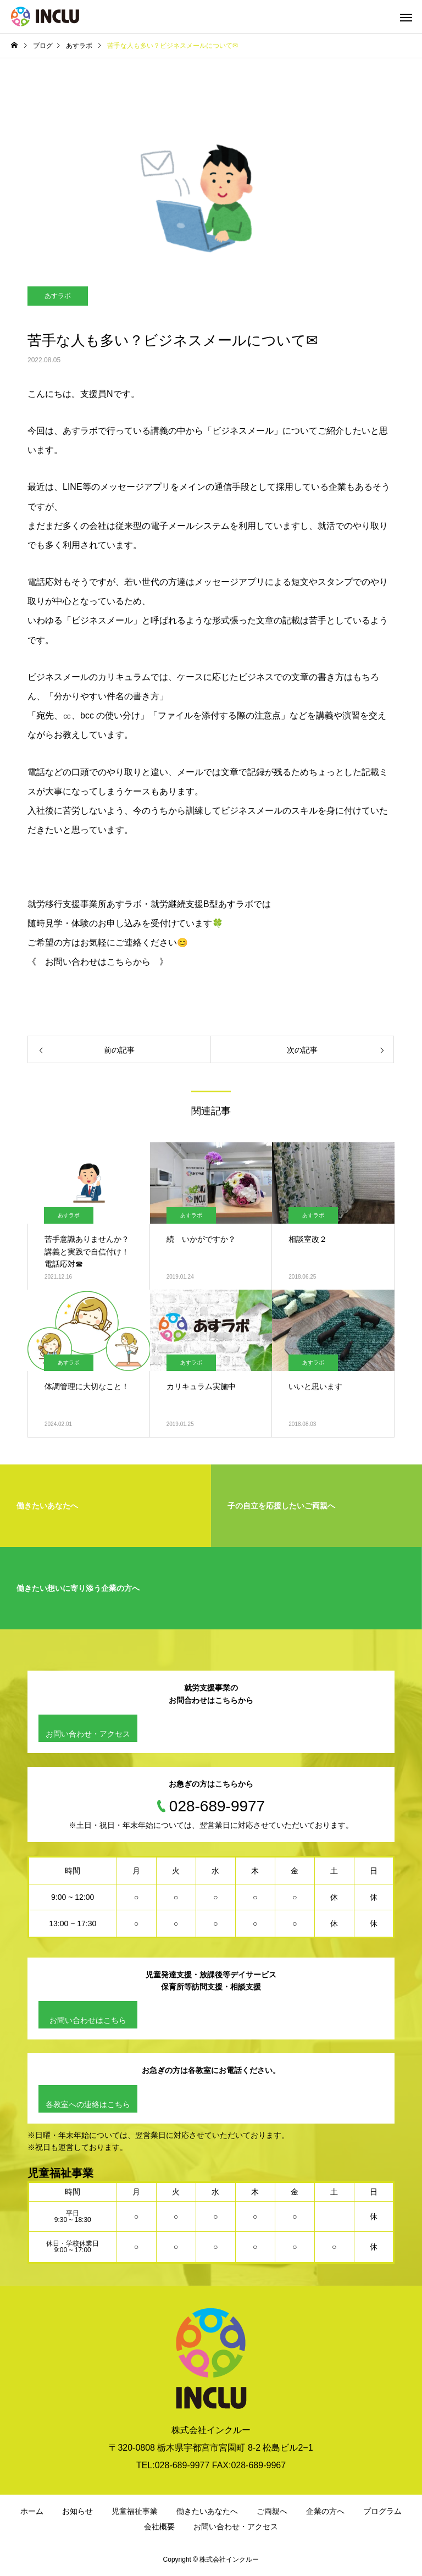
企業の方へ (325, 2511)
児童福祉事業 (135, 2511)
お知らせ (77, 2511)
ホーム (31, 2511)
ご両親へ (272, 2511)
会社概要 (159, 2526)
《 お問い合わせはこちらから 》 (97, 961)
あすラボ (58, 296)
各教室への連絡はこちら (88, 2104)
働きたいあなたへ (207, 2511)
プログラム (382, 2511)
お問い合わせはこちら (87, 2020)
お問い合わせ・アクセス (88, 1733)
